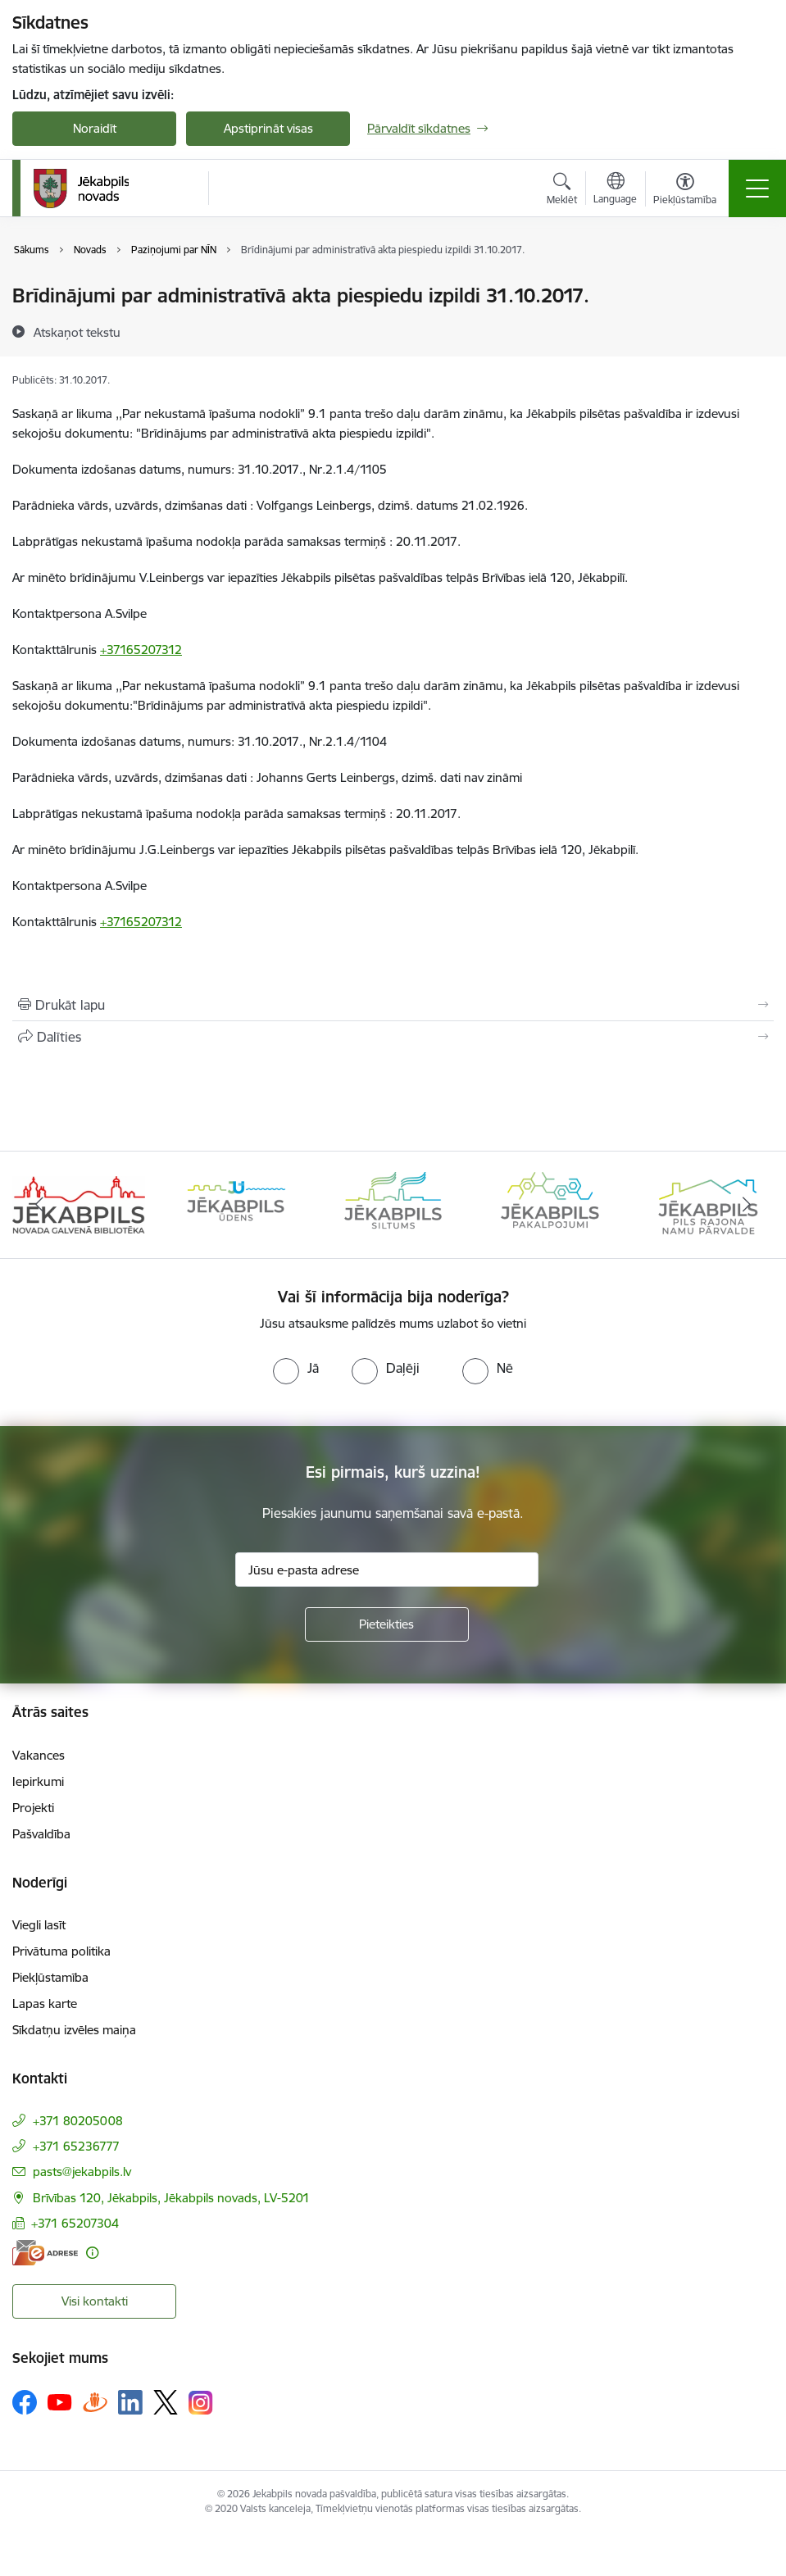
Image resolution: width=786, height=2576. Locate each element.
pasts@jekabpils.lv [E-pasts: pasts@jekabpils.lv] (82, 2171)
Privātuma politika (61, 1951)
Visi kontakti (94, 2301)
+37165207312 (141, 649)
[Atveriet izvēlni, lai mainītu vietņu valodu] (615, 190)
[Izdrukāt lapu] (393, 1004)
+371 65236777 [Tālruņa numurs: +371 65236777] (76, 2146)
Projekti (33, 1807)
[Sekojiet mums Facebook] (24, 2402)
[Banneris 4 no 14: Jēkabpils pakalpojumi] (550, 1203)
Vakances (38, 1755)
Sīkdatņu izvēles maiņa (74, 2030)
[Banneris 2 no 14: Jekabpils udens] (236, 1203)
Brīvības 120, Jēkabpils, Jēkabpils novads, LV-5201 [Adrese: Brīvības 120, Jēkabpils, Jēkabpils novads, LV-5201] (171, 2198)
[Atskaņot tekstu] (77, 332)
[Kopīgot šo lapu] (393, 1036)
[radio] (296, 1368)
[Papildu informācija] (92, 2253)
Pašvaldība (41, 1834)
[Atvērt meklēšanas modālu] (561, 191)
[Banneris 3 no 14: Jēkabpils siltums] (393, 1203)
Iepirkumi (38, 1781)
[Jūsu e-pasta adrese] (386, 1569)
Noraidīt (94, 128)
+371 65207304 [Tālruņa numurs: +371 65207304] (75, 2223)
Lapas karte (44, 2003)
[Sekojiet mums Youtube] (60, 2401)
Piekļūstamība (50, 1977)
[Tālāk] (746, 1205)
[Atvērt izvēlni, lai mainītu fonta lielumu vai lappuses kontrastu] (685, 191)
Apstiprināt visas (268, 128)
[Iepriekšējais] (39, 1205)
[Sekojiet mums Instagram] (201, 2403)
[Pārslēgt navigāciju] (757, 188)
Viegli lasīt (39, 1925)
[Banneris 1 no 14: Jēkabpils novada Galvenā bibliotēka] (78, 1203)
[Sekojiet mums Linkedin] (130, 2402)
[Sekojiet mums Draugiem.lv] (95, 2402)
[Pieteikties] (387, 1624)
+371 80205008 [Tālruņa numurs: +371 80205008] (78, 2120)
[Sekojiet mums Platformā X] (165, 2402)
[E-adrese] (45, 2252)
